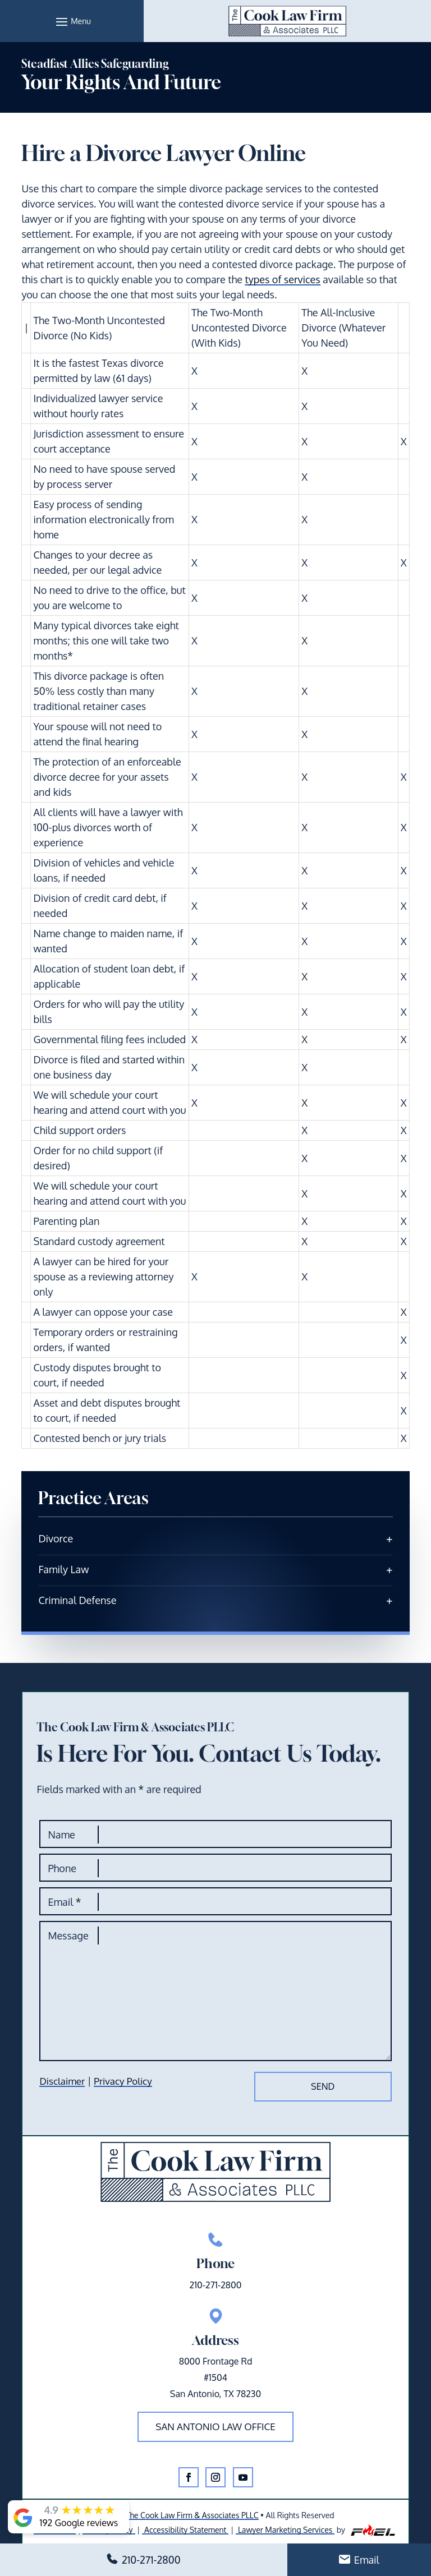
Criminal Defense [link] (77, 1600)
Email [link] (366, 2560)
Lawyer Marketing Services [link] (285, 2529)
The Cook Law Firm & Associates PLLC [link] (192, 2515)
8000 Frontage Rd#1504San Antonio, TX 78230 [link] (215, 2377)
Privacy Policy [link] (123, 2081)
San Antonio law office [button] (215, 2426)
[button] (72, 21)
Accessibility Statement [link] (185, 2529)
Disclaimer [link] (62, 2081)
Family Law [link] (63, 1569)
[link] (287, 21)
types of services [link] (282, 279)
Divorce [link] (55, 1538)
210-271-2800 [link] (151, 2560)
